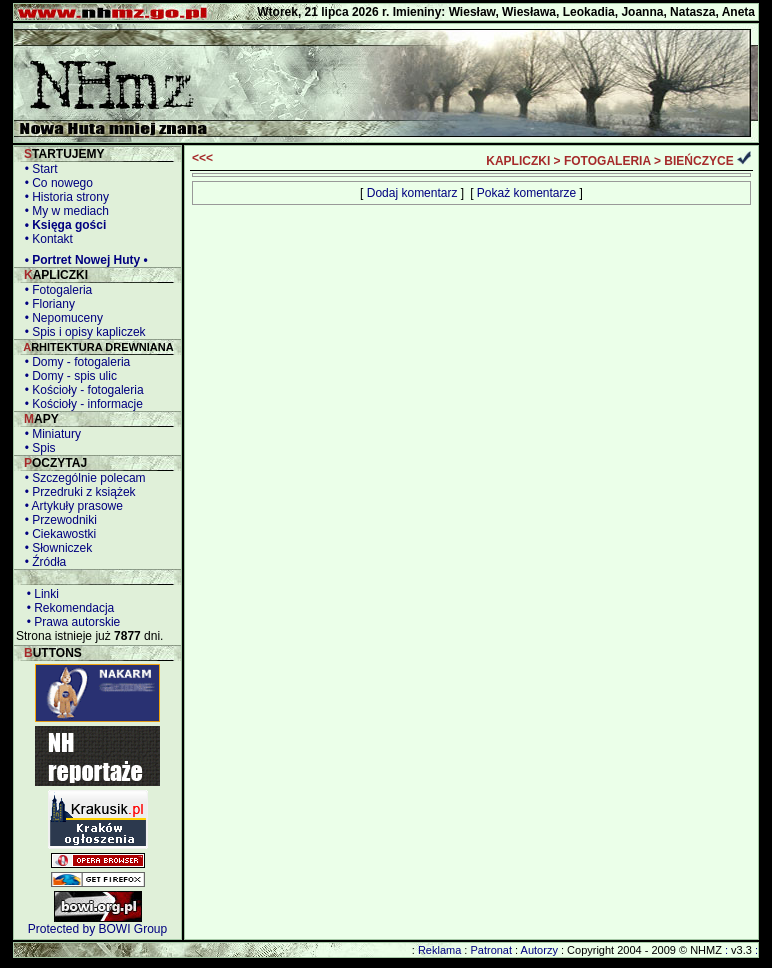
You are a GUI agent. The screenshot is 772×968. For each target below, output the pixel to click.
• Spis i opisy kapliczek (82, 332)
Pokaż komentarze (526, 193)
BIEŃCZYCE (698, 161)
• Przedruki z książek (77, 492)
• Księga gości (62, 225)
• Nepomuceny (60, 318)
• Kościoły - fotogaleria (81, 390)
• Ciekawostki (57, 534)
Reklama (439, 950)
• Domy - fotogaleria (74, 362)
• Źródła (42, 562)
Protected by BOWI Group (97, 929)
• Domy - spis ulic (67, 376)
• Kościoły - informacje (80, 404)
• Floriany (46, 304)
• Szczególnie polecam (82, 478)
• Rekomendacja (67, 608)
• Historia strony (63, 197)
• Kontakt (45, 239)
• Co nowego (55, 183)
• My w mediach (63, 211)
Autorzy (539, 950)
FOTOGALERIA (607, 161)
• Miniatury (49, 434)
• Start (38, 169)
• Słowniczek (55, 548)
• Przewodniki (57, 520)
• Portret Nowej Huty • (83, 260)
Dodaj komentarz (412, 193)
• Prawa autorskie (70, 622)
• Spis (37, 448)
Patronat (491, 950)
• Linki (39, 594)
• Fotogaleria (55, 290)
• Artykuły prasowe (70, 506)
